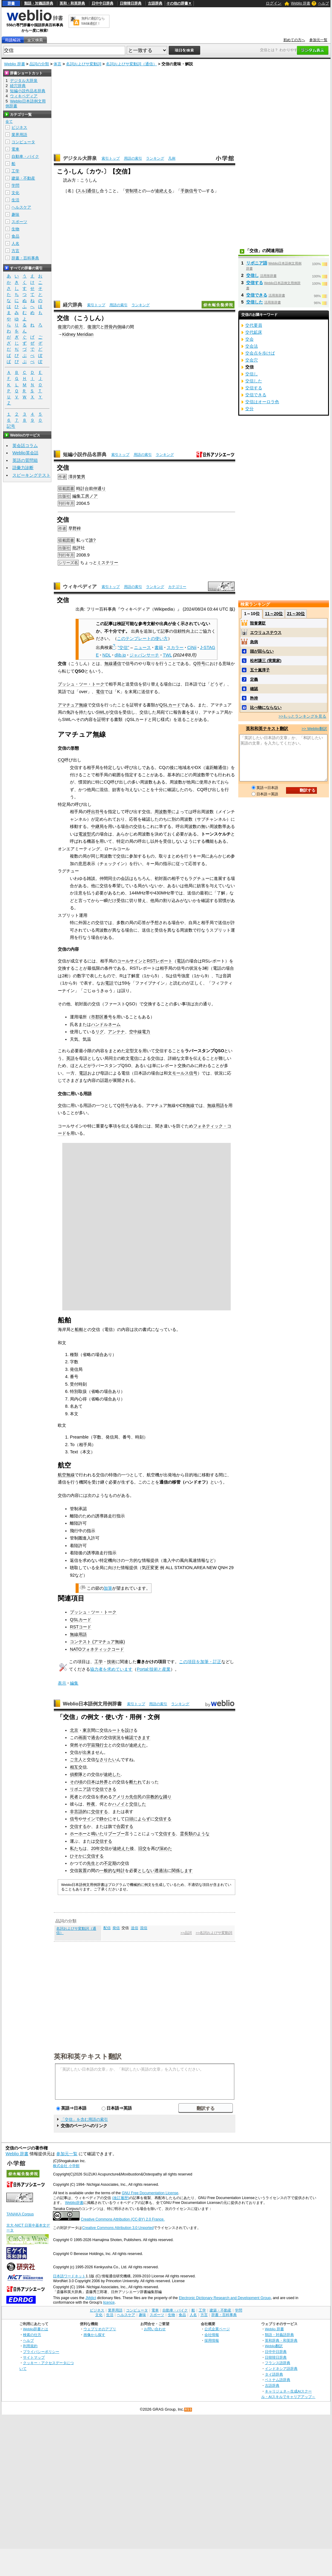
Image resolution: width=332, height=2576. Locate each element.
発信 (116, 1928)
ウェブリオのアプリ (99, 2329)
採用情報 (211, 2340)
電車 (15, 149)
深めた (165, 1848)
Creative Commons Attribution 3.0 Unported (118, 2228)
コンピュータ (23, 142)
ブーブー (116, 1833)
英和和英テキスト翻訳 (88, 2056)
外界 (103, 1782)
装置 (82, 1870)
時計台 (82, 488)
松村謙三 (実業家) (265, 660)
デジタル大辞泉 (80, 158)
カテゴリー (177, 587)
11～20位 (274, 613)
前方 (79, 326)
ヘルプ (323, 3)
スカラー (175, 647)
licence (109, 2302)
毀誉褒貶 (258, 623)
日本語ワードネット (69, 2276)
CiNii (191, 647)
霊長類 (186, 1833)
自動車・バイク (25, 156)
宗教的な (154, 1796)
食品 (15, 236)
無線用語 (215, 1105)
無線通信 (112, 663)
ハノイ (118, 1804)
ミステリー (107, 562)
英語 (70, 1058)
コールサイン (129, 961)
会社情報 (211, 2335)
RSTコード (80, 1626)
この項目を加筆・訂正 (200, 1661)
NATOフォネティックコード (97, 1649)
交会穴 (251, 360)
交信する (99, 1811)
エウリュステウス (266, 632)
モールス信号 (184, 1073)
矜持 (254, 698)
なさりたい (105, 1759)
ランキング (155, 158)
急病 (254, 642)
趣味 (15, 214)
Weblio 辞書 (300, 3)
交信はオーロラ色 (262, 401)
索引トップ (111, 158)
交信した (137, 1804)
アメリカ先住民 (127, 1796)
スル (81, 190)
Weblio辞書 (74, 2203)
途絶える (163, 190)
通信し (93, 190)
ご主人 (76, 1759)
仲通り (99, 488)
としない (146, 1870)
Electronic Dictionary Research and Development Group (225, 2298)
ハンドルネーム (106, 1024)
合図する (124, 1826)
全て (9, 121)
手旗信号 (189, 190)
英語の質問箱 (25, 460)
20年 (95, 1848)
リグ (99, 1031)
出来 (87, 1752)
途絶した (112, 1774)
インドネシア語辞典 (281, 2368)
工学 (98, 1661)
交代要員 (253, 325)
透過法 (161, 1870)
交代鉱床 (253, 332)
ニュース (142, 647)
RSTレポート (159, 961)
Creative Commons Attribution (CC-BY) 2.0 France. (122, 2219)
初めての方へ (294, 40)
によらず (141, 1818)
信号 (74, 1818)
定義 (254, 679)
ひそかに (78, 1856)
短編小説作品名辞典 (84, 454)
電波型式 (86, 834)
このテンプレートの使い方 (142, 638)
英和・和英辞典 (72, 3)
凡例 (171, 158)
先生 (91, 1863)
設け (129, 1730)
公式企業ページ (217, 2329)
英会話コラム (25, 445)
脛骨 (108, 326)
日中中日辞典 (102, 3)
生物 (15, 229)
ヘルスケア (21, 207)
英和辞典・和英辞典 (281, 2340)
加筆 (108, 1588)
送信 (134, 1928)
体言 (57, 64)
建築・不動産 (23, 178)
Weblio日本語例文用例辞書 (92, 1703)
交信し (252, 275)
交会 (249, 339)
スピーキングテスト (31, 475)
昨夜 (91, 1804)
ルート (114, 1730)
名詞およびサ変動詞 (83, 64)
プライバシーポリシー (41, 2352)
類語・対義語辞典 (38, 3)
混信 (143, 1928)
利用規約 (30, 2346)
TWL (167, 655)
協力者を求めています (111, 1669)
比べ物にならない (266, 707)
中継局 (97, 826)
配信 (107, 1928)
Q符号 (199, 663)
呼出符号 (95, 811)
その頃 (76, 1782)
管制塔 (131, 190)
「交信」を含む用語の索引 (84, 2119)
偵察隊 (76, 1774)
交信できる (105, 1789)
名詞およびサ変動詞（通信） (131, 64)
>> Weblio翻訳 (314, 728)
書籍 (159, 647)
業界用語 (19, 134)
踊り (167, 1796)
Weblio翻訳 (274, 2346)
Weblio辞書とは (35, 2329)
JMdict (90, 2298)
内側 (117, 326)
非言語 (76, 1811)
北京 (74, 1730)
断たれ (135, 1782)
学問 (15, 185)
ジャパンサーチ (144, 655)
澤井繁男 (76, 476)
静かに (105, 1818)
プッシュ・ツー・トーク (81, 684)
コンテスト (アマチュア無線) (97, 1641)
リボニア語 (80, 1789)
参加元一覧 (318, 40)
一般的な (107, 1870)
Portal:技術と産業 (154, 1669)
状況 (116, 1737)
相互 (74, 1767)
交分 (249, 408)
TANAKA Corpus (20, 2214)
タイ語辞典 (274, 2374)
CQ (61, 760)
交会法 (251, 346)
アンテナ (116, 1031)
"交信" (123, 647)
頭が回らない (262, 651)
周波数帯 (163, 811)
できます (141, 1737)
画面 (82, 1737)
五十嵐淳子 (260, 670)
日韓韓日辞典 (131, 3)
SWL (100, 712)
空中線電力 (139, 1031)
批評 (76, 547)
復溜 (62, 326)
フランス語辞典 (277, 2363)
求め (103, 1796)
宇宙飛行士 (97, 1745)
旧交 (142, 1848)
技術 (111, 1661)
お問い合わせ (155, 2329)
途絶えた (137, 1745)
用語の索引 (133, 158)
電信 (100, 691)
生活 (15, 200)
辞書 (11, 3)
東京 (87, 1730)
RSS (188, 2409)
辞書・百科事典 (25, 258)
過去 (95, 1737)
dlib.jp (120, 655)
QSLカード (170, 704)
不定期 (110, 1863)
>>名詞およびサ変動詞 (214, 1933)
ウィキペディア (80, 586)
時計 (120, 1870)
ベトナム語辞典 (277, 2380)
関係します (182, 1870)
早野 (72, 528)
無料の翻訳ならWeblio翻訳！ (93, 21)
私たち (76, 1848)
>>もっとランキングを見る (302, 716)
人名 (15, 243)
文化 (15, 192)
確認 (129, 1737)
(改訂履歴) (120, 2198)
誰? (92, 540)
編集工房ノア (85, 496)
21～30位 (296, 613)
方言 (15, 250)
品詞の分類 (39, 64)
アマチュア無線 (72, 704)
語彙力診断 (23, 467)
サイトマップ (34, 2357)
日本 (91, 1782)
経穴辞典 (72, 304)
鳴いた (97, 1833)
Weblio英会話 (25, 452)
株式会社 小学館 (66, 2166)
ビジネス (19, 127)
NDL (107, 655)
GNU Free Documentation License (150, 2193)
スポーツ (19, 221)
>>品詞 (186, 1933)
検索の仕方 (32, 2335)
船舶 (79, 1329)
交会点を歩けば (260, 353)
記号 (11, 426)
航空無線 (66, 1474)
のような (201, 1833)
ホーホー (78, 1833)
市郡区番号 (101, 1016)
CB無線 (187, 1105)
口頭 (129, 1818)
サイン (89, 1818)
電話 (181, 961)
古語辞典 (155, 3)
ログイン (274, 3)
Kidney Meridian (77, 334)
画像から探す (94, 2335)
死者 (74, 1796)
